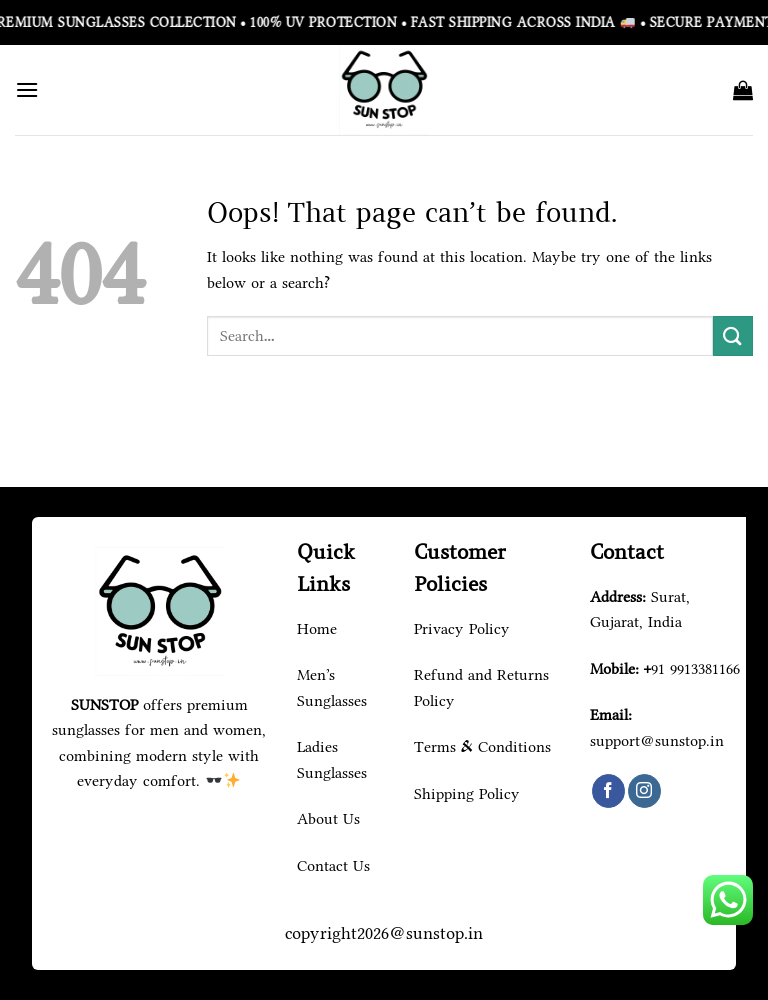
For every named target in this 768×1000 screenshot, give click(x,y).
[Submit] (733, 335)
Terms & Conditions (482, 746)
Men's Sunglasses (332, 687)
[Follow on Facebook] (608, 791)
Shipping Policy (467, 793)
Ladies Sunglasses (332, 759)
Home (317, 628)
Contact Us (333, 865)
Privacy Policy (462, 628)
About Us (328, 818)
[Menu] (27, 89)
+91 (692, 668)
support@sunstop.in (657, 740)
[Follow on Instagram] (644, 791)
